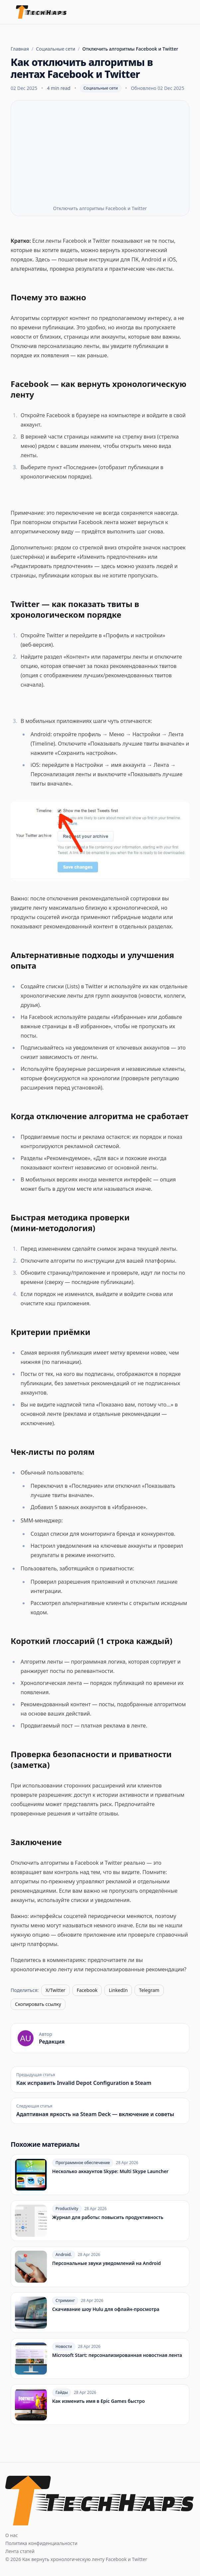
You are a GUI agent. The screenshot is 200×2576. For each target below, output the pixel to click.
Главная (20, 49)
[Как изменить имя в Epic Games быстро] (100, 2404)
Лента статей (20, 2551)
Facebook (87, 1990)
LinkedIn (118, 1990)
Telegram (149, 1990)
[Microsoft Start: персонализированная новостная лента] (100, 2359)
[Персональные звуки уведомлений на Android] (100, 2267)
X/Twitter (55, 1990)
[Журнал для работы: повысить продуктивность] (100, 2221)
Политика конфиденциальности (41, 2543)
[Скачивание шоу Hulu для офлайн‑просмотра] (100, 2313)
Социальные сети (55, 49)
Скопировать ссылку (38, 2004)
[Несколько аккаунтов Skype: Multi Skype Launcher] (100, 2175)
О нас (11, 2535)
